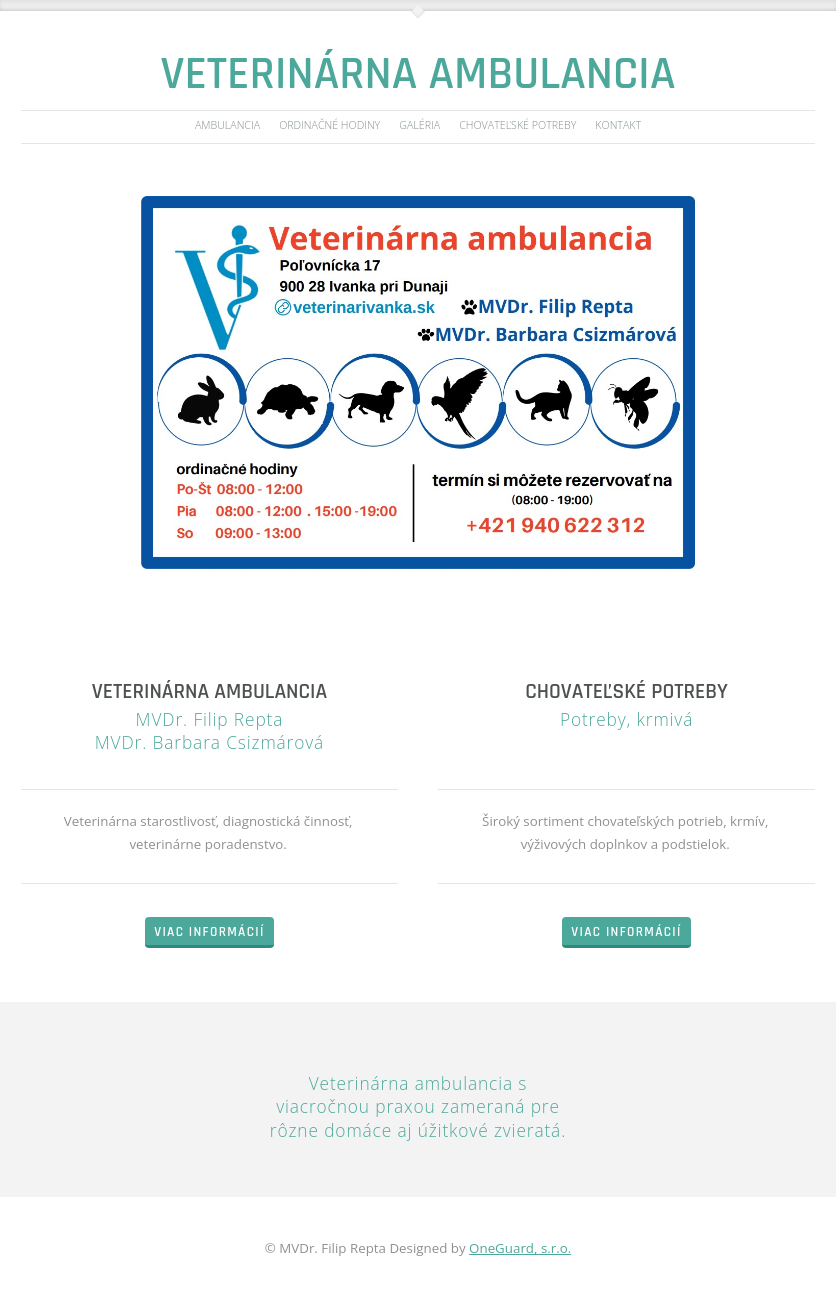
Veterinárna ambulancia (418, 74)
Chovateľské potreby (517, 126)
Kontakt (618, 126)
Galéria (419, 126)
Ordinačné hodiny (329, 126)
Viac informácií (209, 932)
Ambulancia (227, 126)
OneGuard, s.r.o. (520, 1248)
